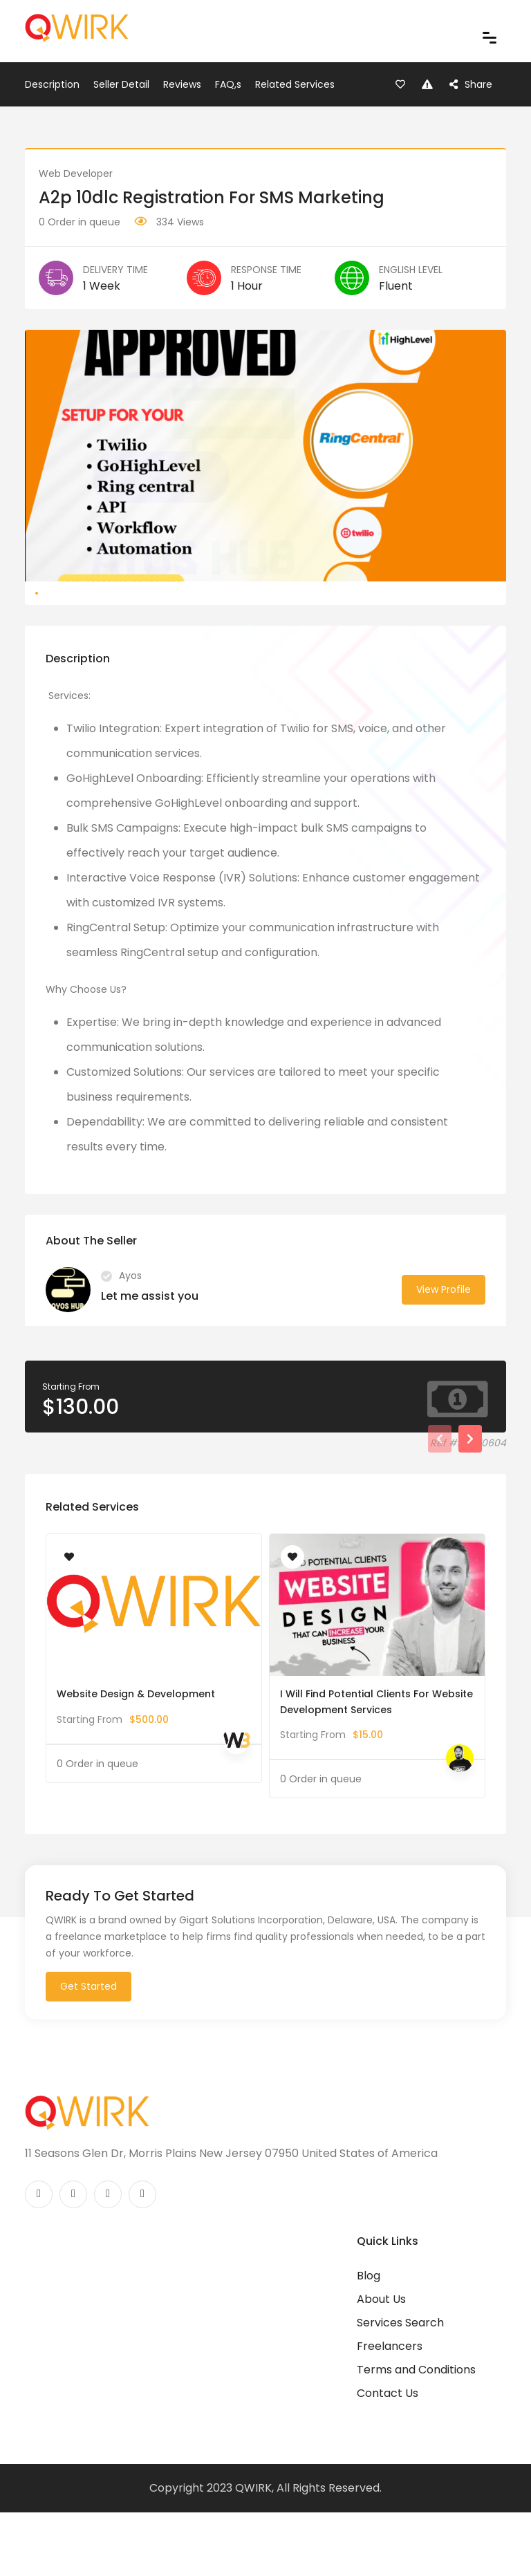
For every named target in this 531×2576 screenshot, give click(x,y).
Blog (368, 2342)
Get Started (88, 2053)
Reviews (182, 84)
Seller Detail (121, 84)
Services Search (400, 2389)
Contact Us (387, 2459)
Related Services (295, 84)
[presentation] (439, 1505)
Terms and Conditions (416, 2436)
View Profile (443, 1356)
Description (52, 84)
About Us (381, 2365)
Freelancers (389, 2412)
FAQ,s (228, 84)
